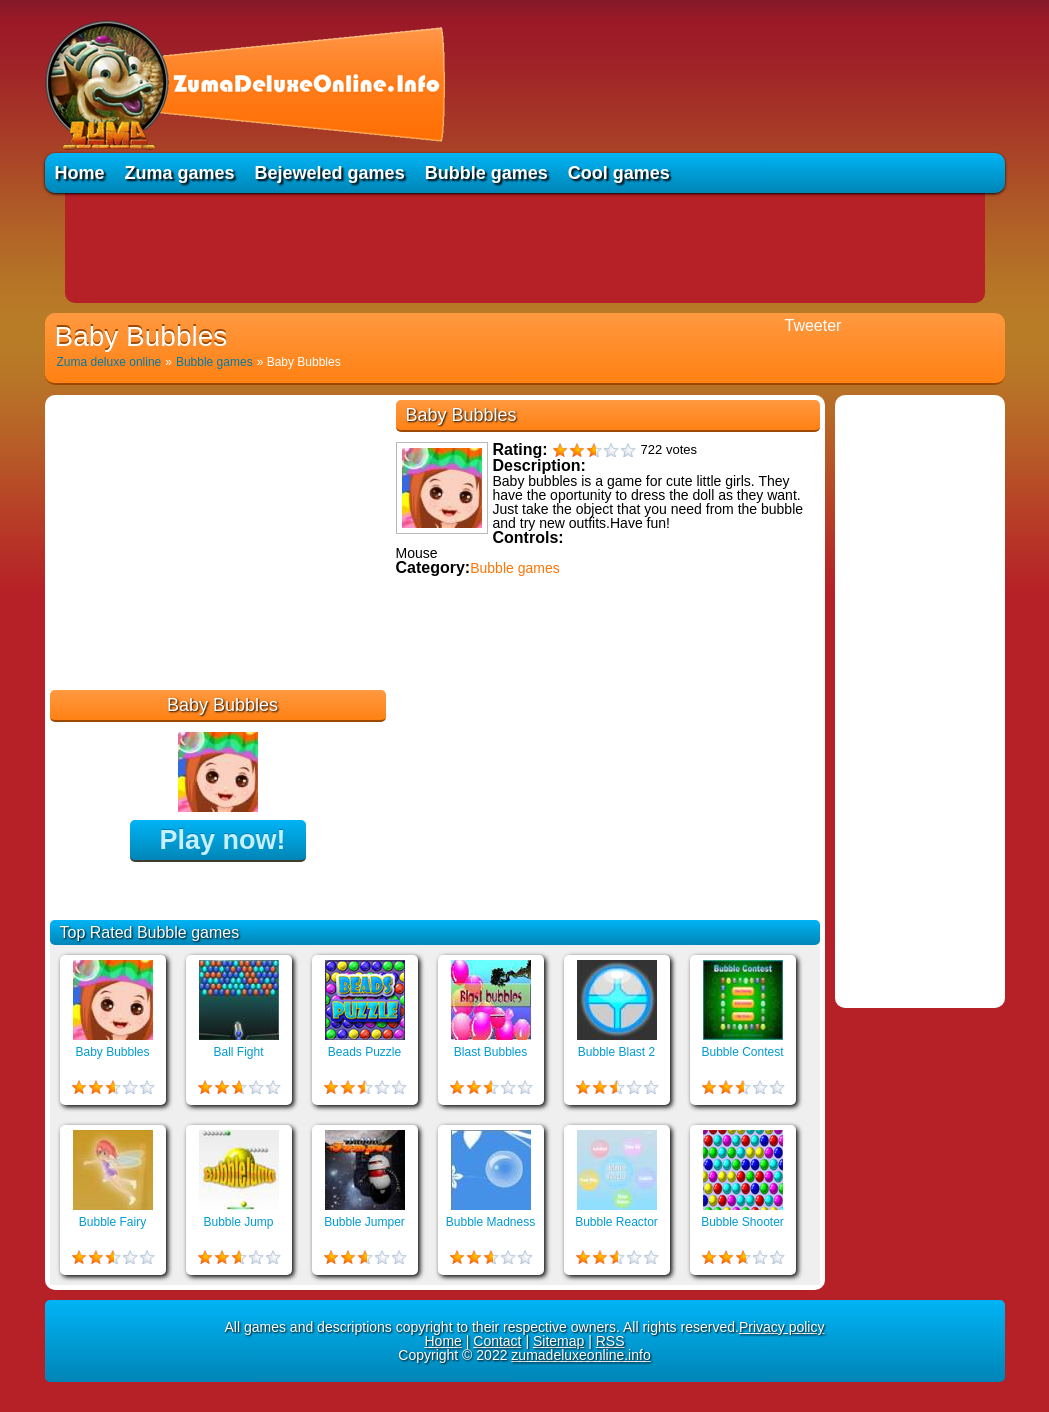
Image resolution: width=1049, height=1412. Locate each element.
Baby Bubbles (112, 1052)
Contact (497, 1341)
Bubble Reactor (616, 1222)
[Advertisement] (525, 248)
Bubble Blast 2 (616, 1052)
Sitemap (558, 1341)
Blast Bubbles (490, 1052)
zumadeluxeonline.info (580, 1355)
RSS (610, 1341)
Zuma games (180, 173)
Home (80, 173)
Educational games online (482, 697)
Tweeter (813, 325)
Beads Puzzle (364, 1052)
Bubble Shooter (742, 1222)
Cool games (619, 173)
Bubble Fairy (112, 1222)
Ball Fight (238, 1052)
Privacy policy (782, 1327)
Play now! (222, 840)
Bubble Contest (742, 1052)
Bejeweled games (330, 173)
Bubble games (486, 173)
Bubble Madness (490, 1222)
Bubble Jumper (364, 1222)
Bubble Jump (238, 1222)
